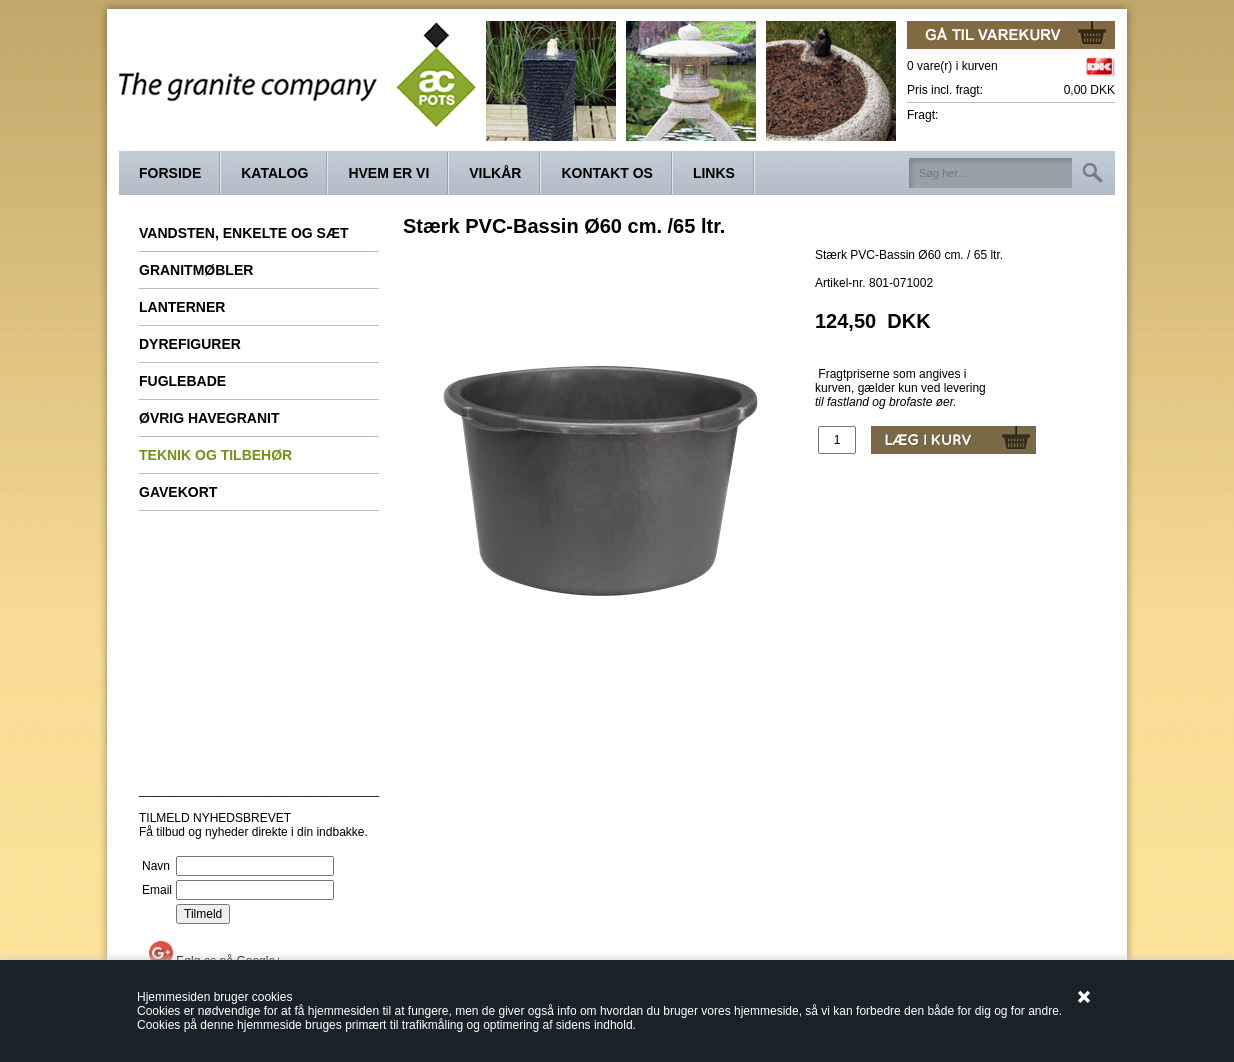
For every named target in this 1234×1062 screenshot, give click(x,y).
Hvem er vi (388, 173)
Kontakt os (607, 173)
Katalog (274, 173)
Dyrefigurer (190, 344)
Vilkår (495, 173)
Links (714, 173)
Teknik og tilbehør (215, 455)
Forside (170, 173)
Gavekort (178, 492)
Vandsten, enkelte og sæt (244, 233)
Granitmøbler (196, 270)
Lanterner (182, 307)
